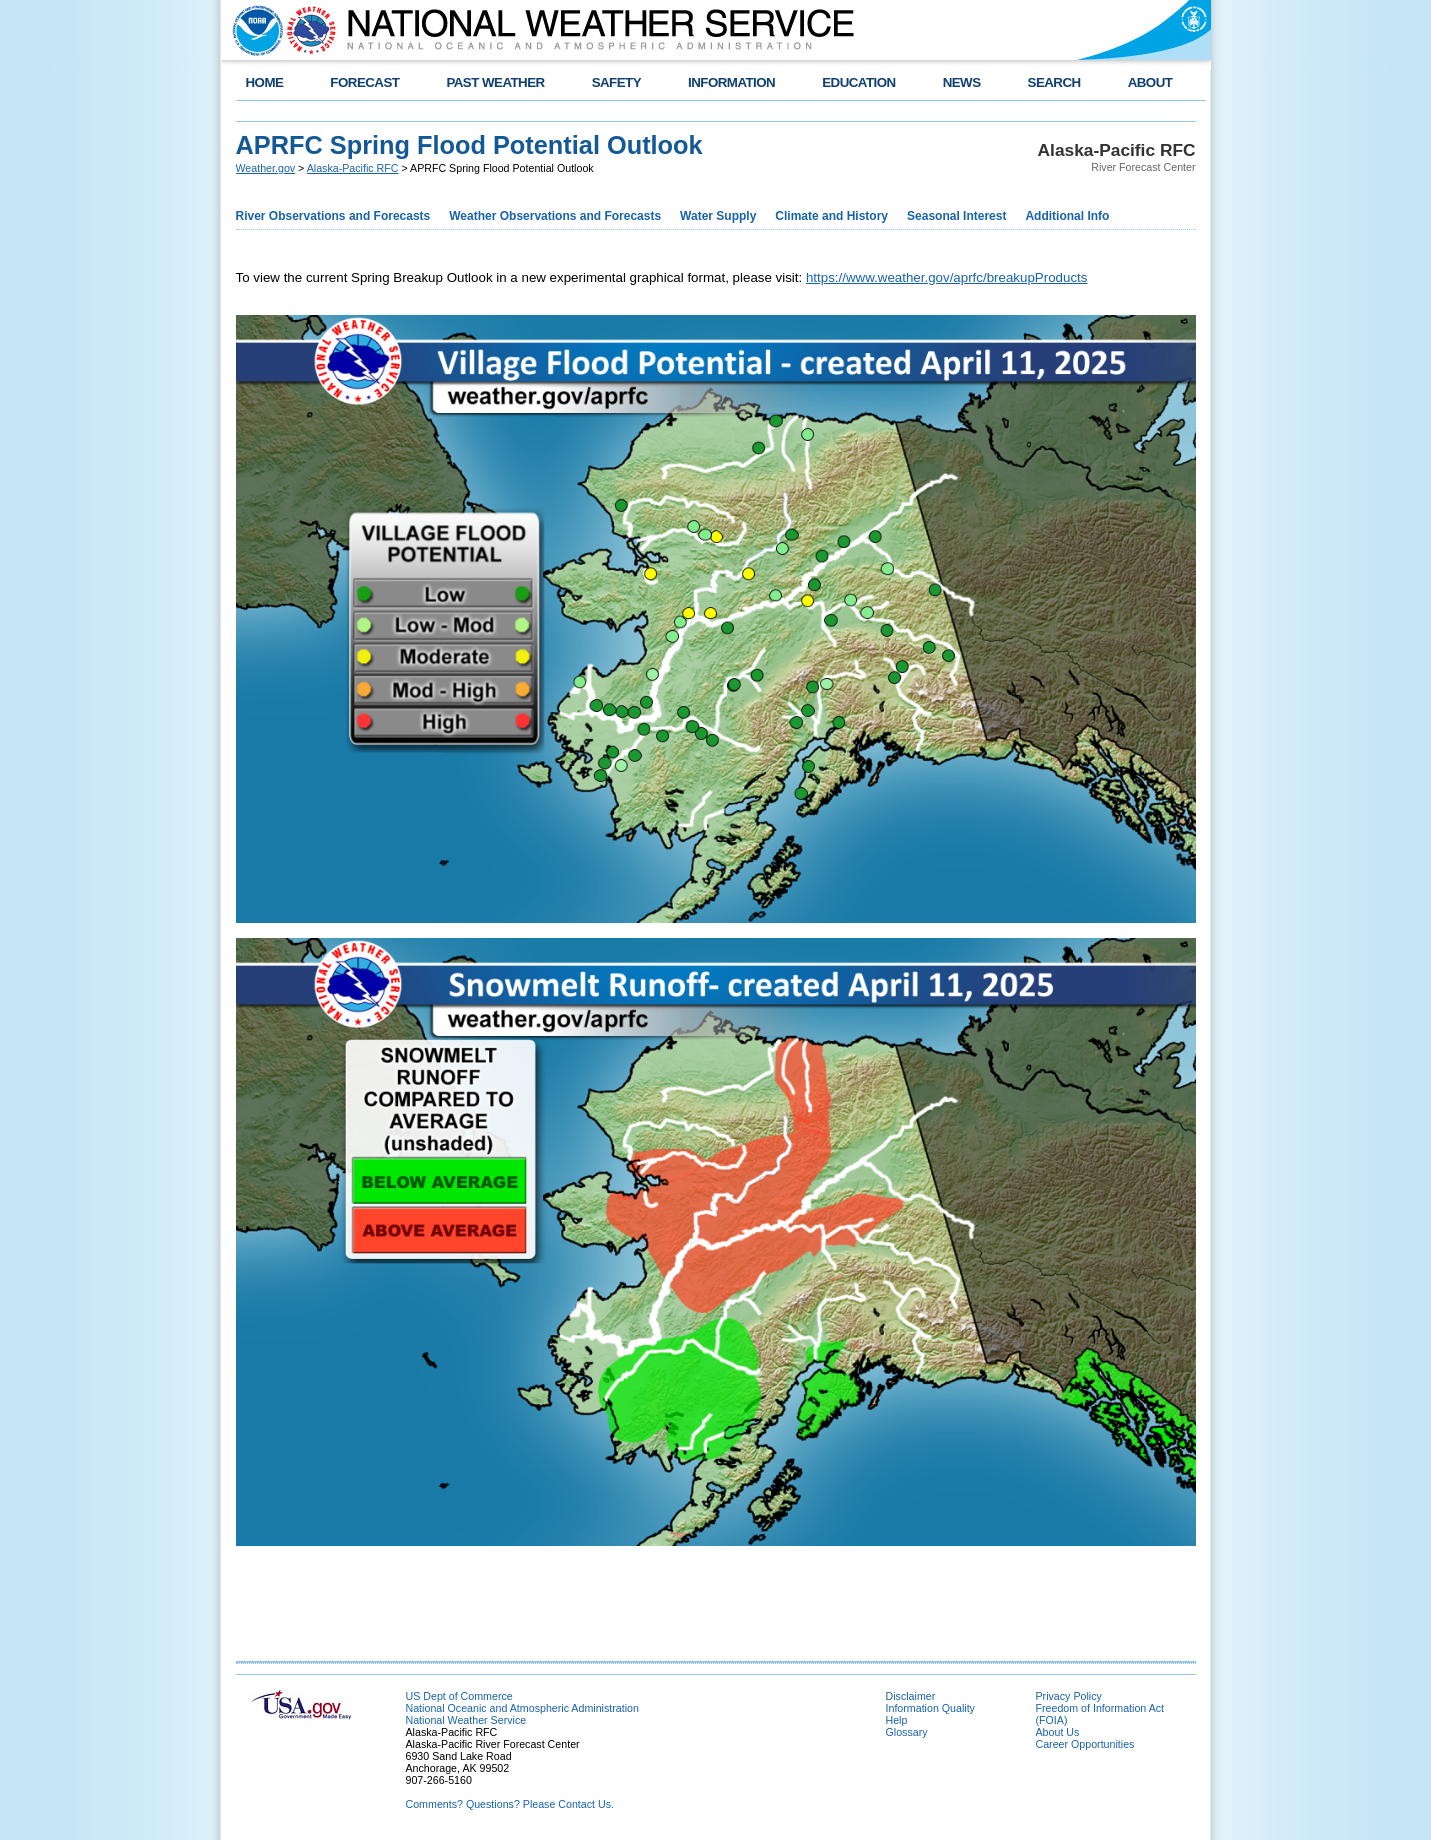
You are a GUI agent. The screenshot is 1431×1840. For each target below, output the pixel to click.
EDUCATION (858, 82)
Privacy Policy (1069, 1696)
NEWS (962, 82)
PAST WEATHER (495, 82)
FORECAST (364, 82)
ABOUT (1150, 82)
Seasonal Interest (956, 216)
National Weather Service (466, 1720)
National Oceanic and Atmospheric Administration (522, 1708)
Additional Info (1067, 216)
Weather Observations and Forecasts (555, 216)
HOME (265, 82)
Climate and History (831, 216)
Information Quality (930, 1708)
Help (897, 1720)
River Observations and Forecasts (333, 216)
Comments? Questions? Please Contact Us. (510, 1804)
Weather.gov (266, 168)
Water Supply (718, 216)
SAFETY (616, 82)
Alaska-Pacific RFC (353, 168)
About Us (1058, 1732)
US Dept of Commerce (459, 1696)
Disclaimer (911, 1696)
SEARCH (1054, 82)
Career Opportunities (1085, 1744)
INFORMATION (731, 82)
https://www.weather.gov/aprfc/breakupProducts (947, 277)
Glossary (907, 1732)
